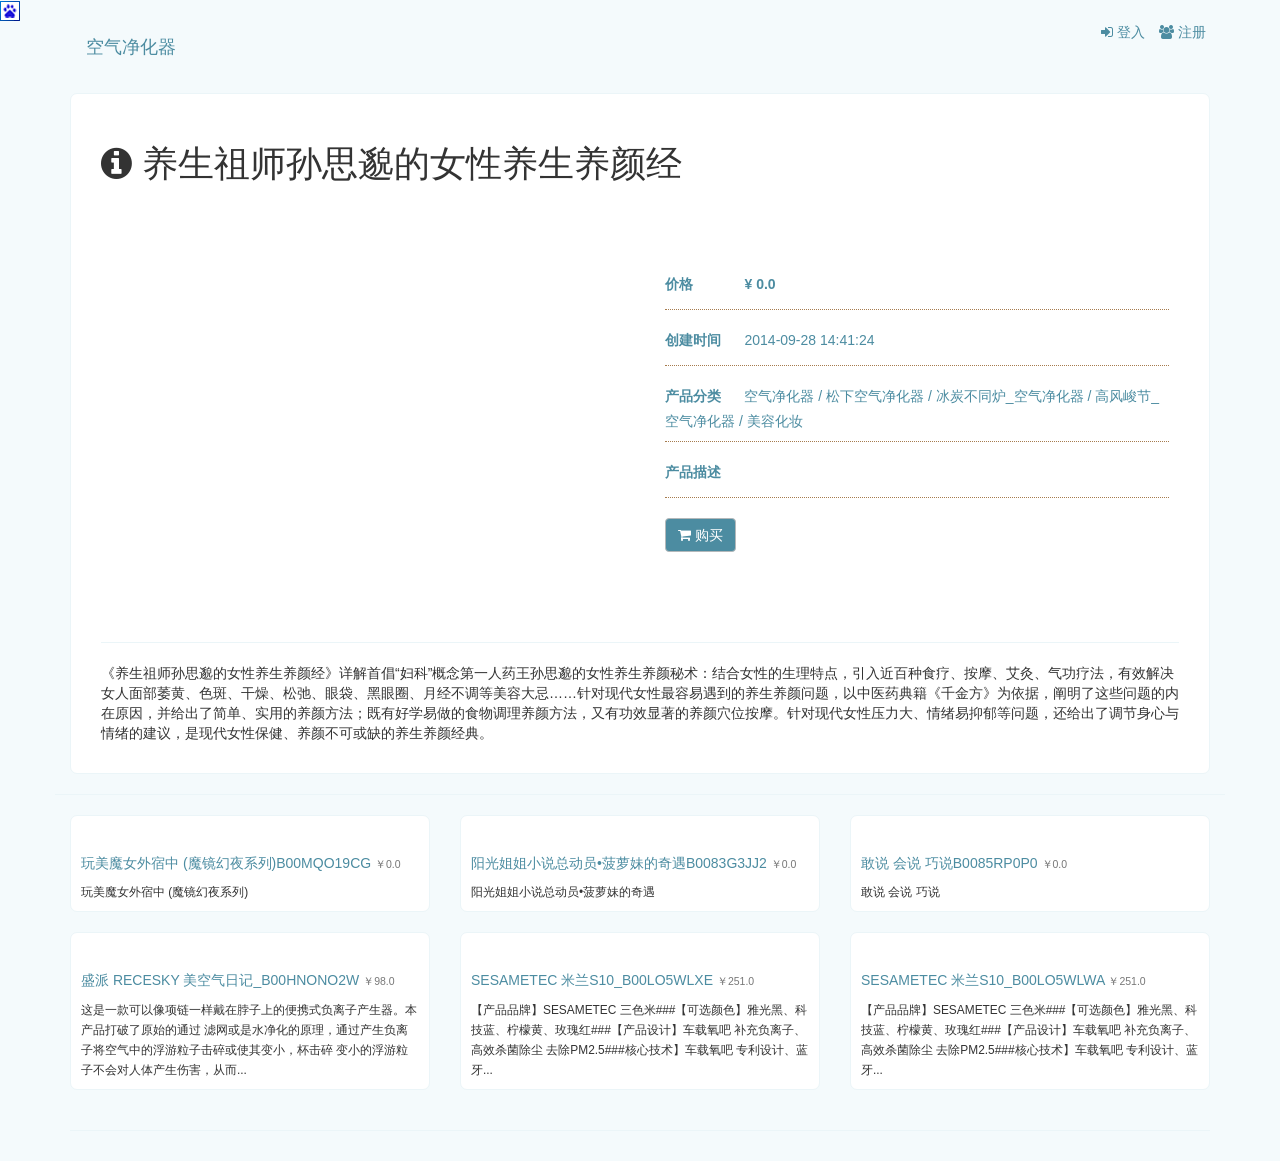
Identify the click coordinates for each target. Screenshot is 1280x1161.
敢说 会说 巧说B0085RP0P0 (949, 863)
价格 (679, 284)
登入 (1123, 32)
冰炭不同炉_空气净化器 (1010, 396)
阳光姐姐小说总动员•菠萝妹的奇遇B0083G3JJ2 (619, 863)
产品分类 (693, 396)
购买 (700, 535)
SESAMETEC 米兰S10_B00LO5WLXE (592, 980)
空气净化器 (131, 47)
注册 (1182, 32)
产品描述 (693, 472)
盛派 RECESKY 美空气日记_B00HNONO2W (220, 980)
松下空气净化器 (875, 396)
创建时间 (693, 340)
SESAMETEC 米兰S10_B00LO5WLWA (983, 980)
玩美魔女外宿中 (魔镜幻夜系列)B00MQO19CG (226, 863)
